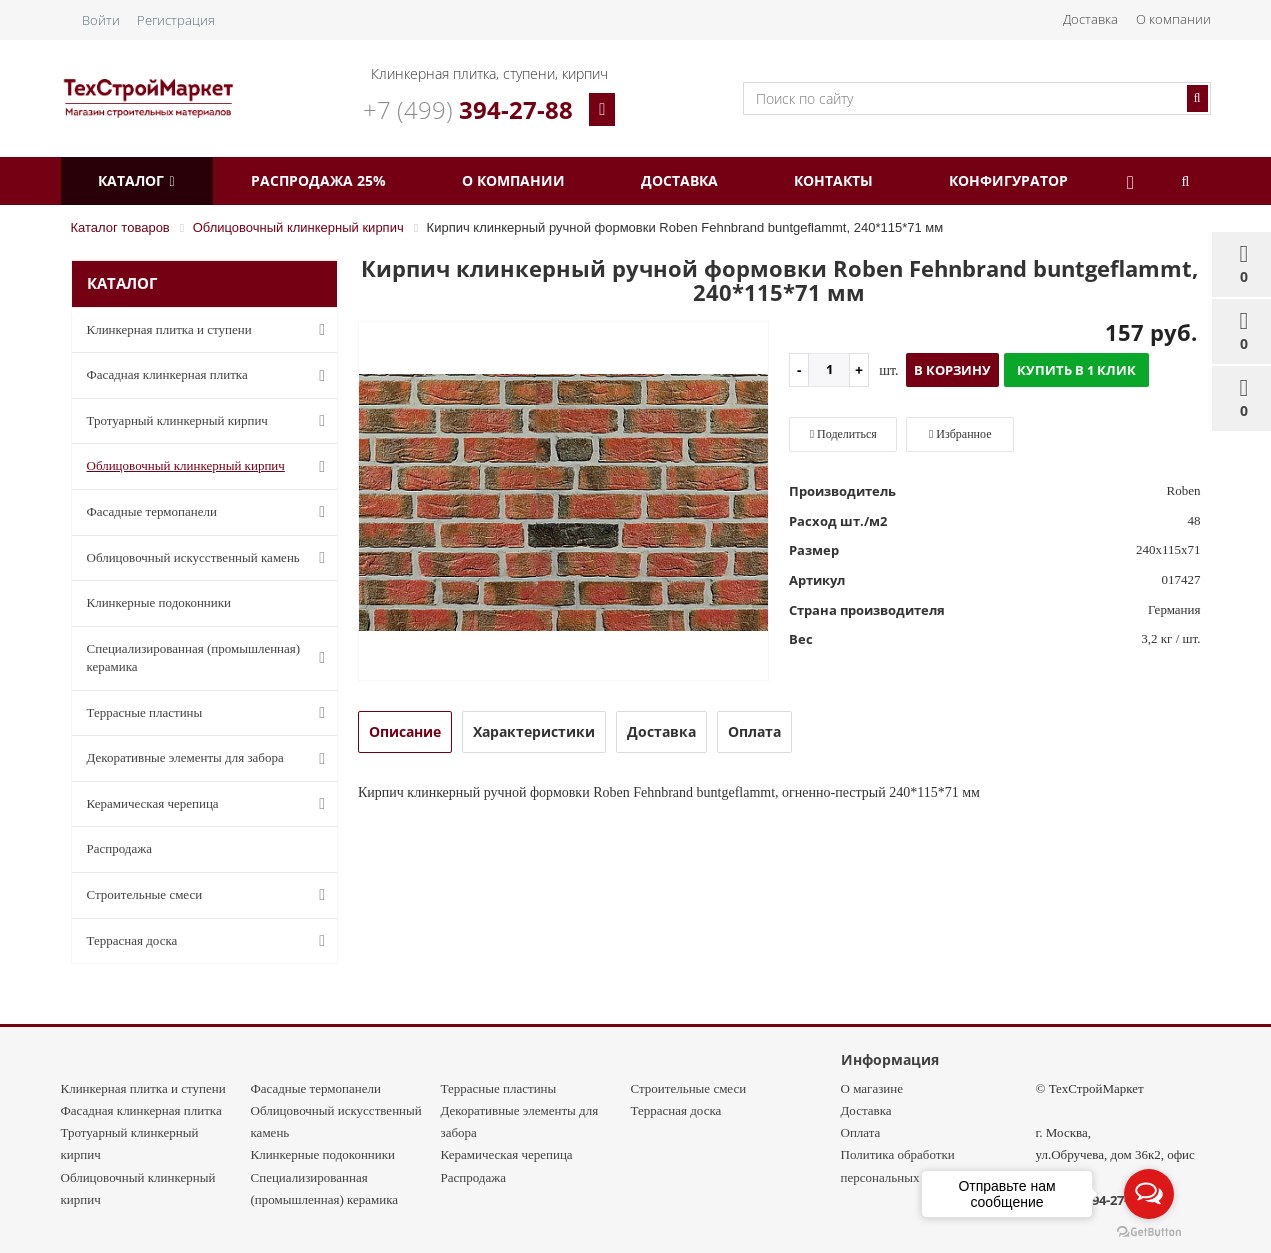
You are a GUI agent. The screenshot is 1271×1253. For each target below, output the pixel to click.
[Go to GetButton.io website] (1149, 1232)
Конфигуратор (1057, 180)
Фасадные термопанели (210, 512)
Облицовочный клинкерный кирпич (210, 467)
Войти (101, 20)
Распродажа (120, 848)
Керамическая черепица (210, 804)
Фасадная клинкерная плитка (210, 376)
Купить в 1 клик (1076, 370)
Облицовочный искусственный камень (210, 558)
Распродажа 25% (331, 180)
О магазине (872, 1088)
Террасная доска (210, 941)
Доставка (1090, 19)
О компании (1173, 19)
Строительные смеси (210, 895)
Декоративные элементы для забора (210, 759)
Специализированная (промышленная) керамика (210, 658)
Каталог (141, 180)
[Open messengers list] (1149, 1194)
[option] (563, 502)
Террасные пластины (210, 713)
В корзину (952, 370)
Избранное (960, 434)
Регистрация (176, 20)
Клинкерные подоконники (159, 602)
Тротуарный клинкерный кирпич (210, 421)
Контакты (873, 180)
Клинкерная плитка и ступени (210, 330)
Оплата (861, 1132)
